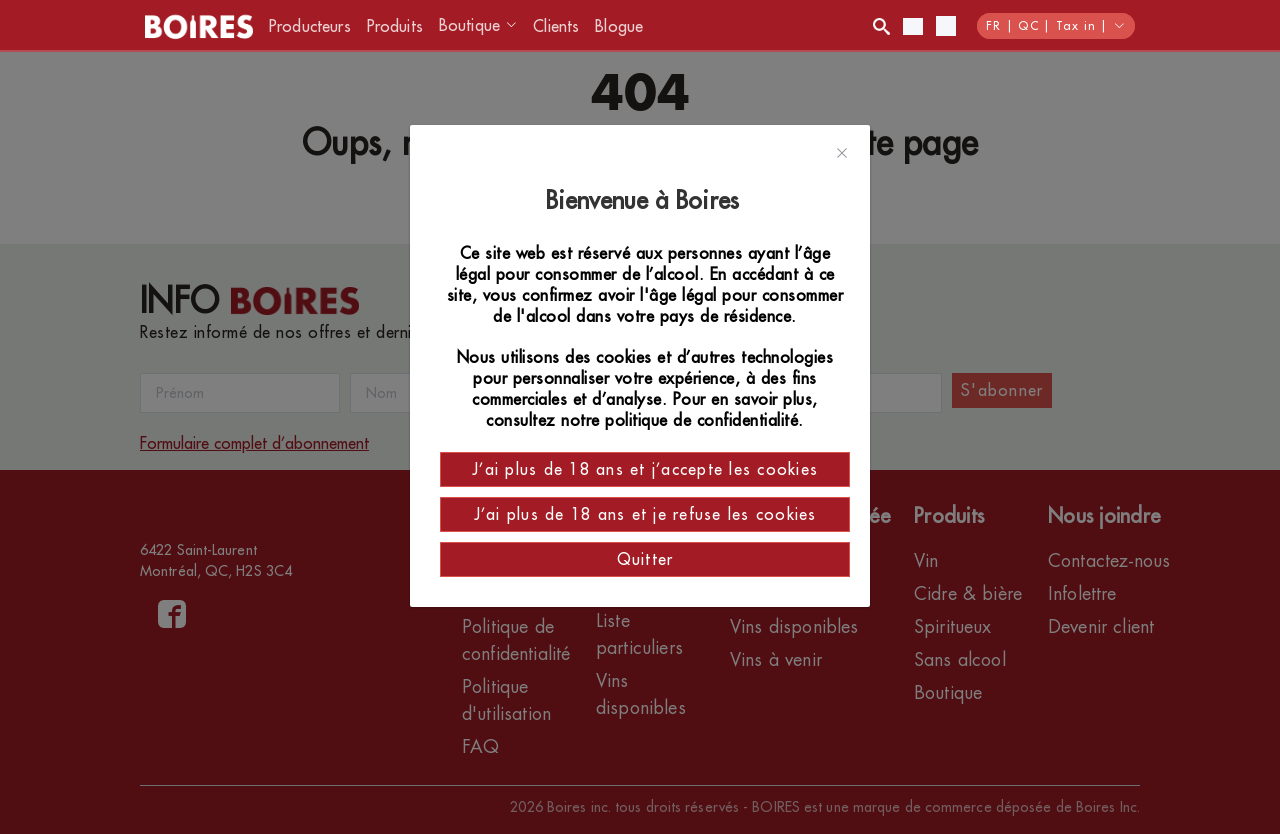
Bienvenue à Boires (645, 201)
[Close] (842, 154)
